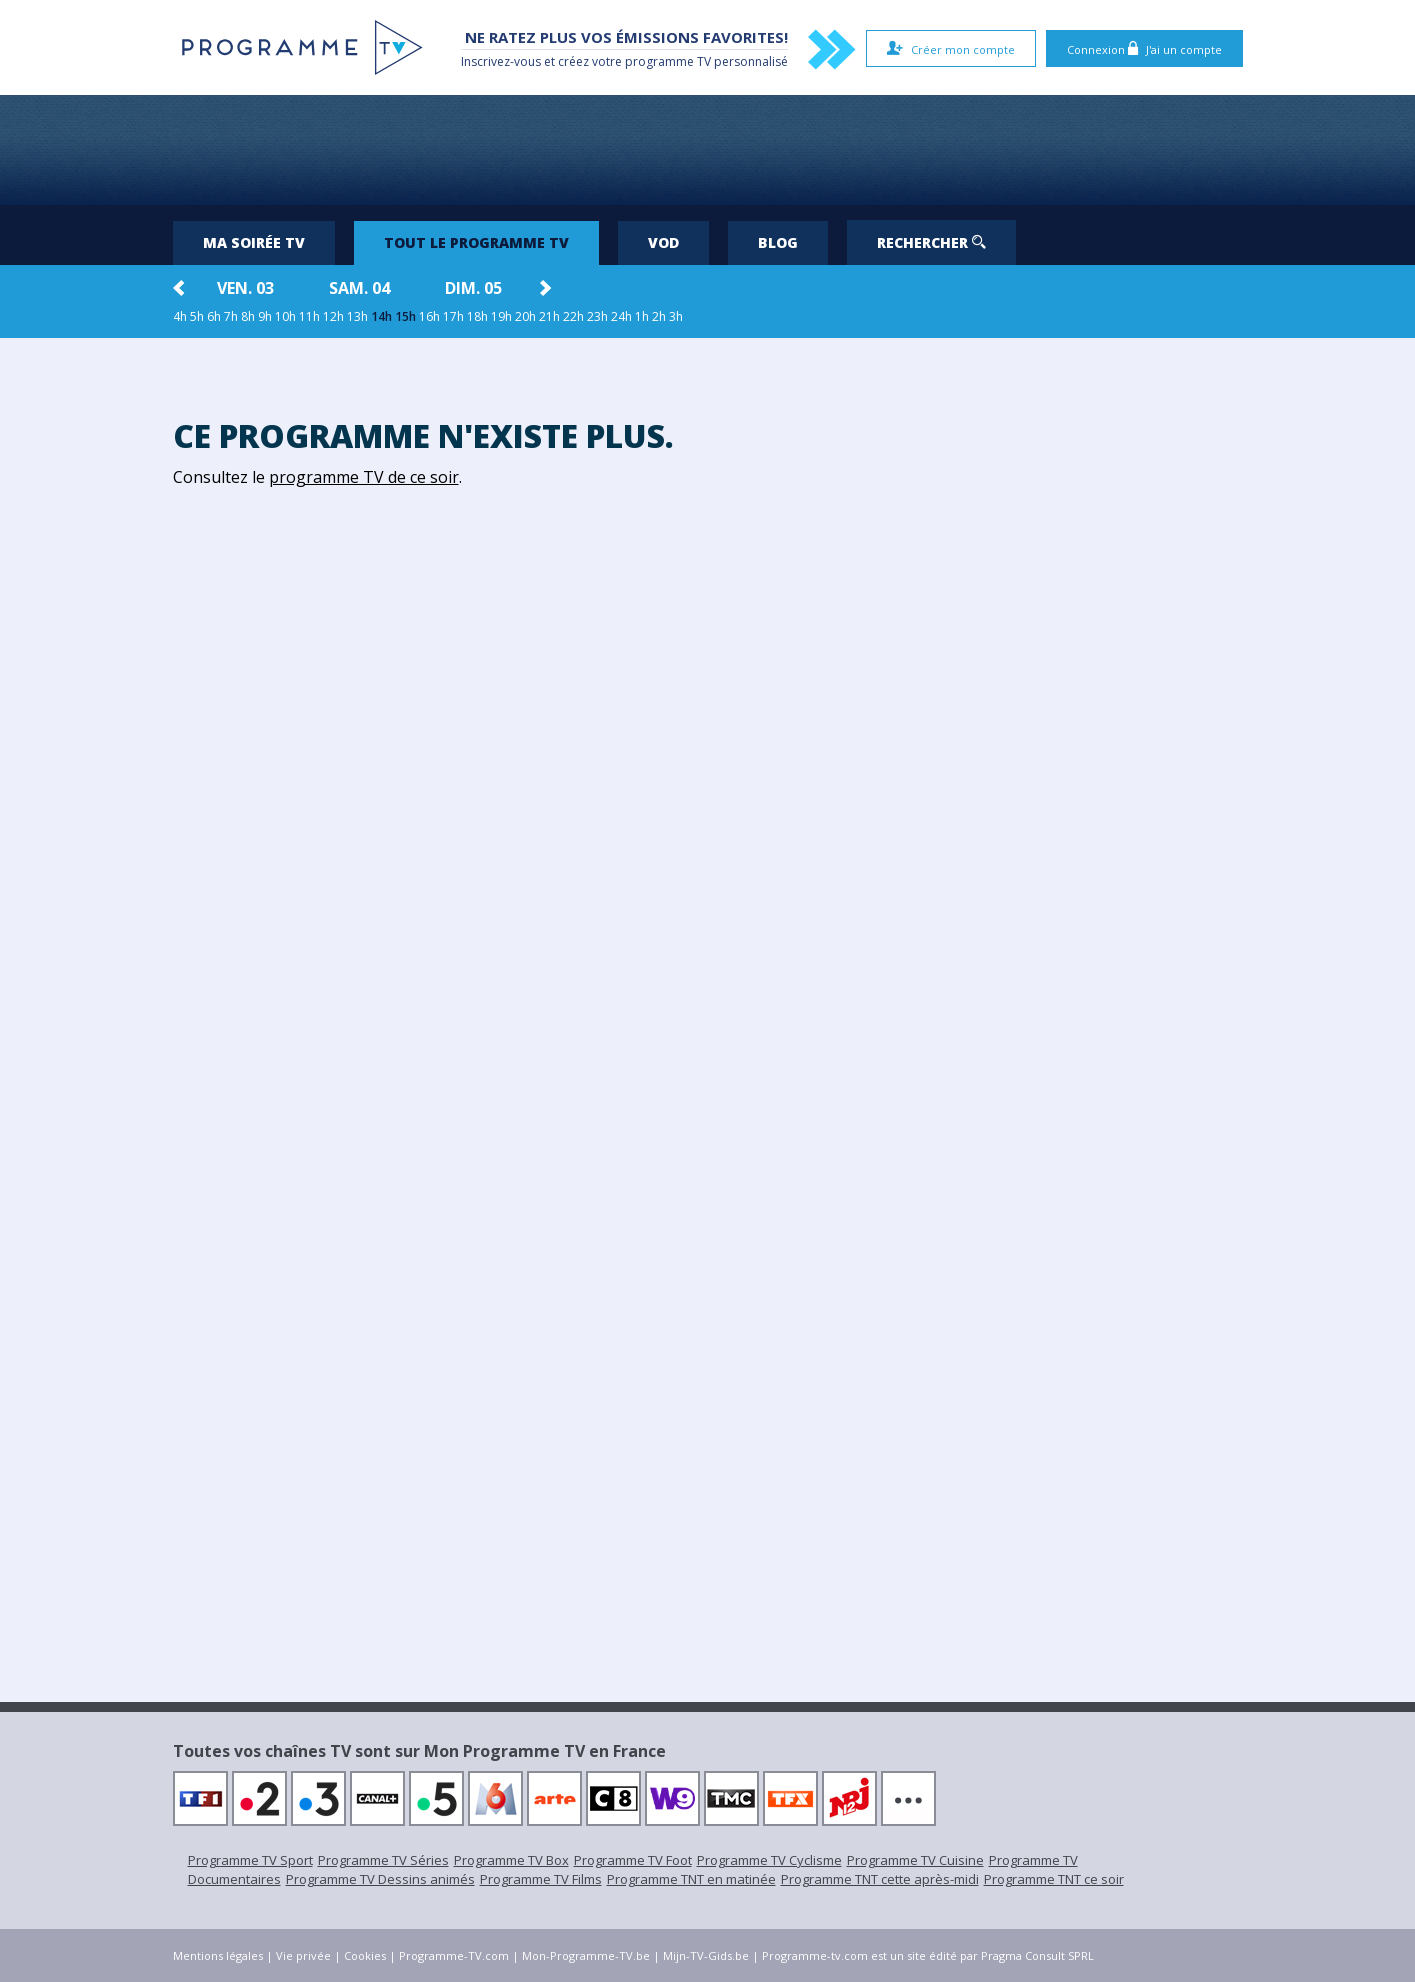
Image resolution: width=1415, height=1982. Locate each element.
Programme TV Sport (250, 1860)
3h (676, 316)
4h (180, 316)
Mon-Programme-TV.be (586, 1955)
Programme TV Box (511, 1860)
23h (597, 316)
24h (621, 316)
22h (573, 316)
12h (333, 316)
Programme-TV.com (454, 1955)
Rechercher (931, 242)
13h (357, 316)
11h (309, 316)
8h (248, 316)
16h (429, 316)
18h (477, 316)
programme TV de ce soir (364, 477)
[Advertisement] (708, 150)
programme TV (668, 61)
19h (501, 316)
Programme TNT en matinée (691, 1879)
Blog (778, 242)
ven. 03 (245, 288)
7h (231, 316)
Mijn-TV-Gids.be (706, 1955)
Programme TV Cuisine (915, 1860)
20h (525, 316)
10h (285, 316)
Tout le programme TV (476, 242)
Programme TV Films (541, 1879)
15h (405, 316)
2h (659, 316)
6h (214, 316)
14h (381, 316)
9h (265, 316)
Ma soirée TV (254, 242)
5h (197, 316)
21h (549, 316)
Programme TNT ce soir (1054, 1879)
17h (453, 316)
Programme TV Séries (383, 1860)
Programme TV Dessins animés (380, 1879)
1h (642, 316)
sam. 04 (359, 288)
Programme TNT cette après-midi (880, 1879)
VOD (663, 242)
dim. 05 (473, 288)
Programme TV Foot (633, 1860)
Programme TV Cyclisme (769, 1860)
